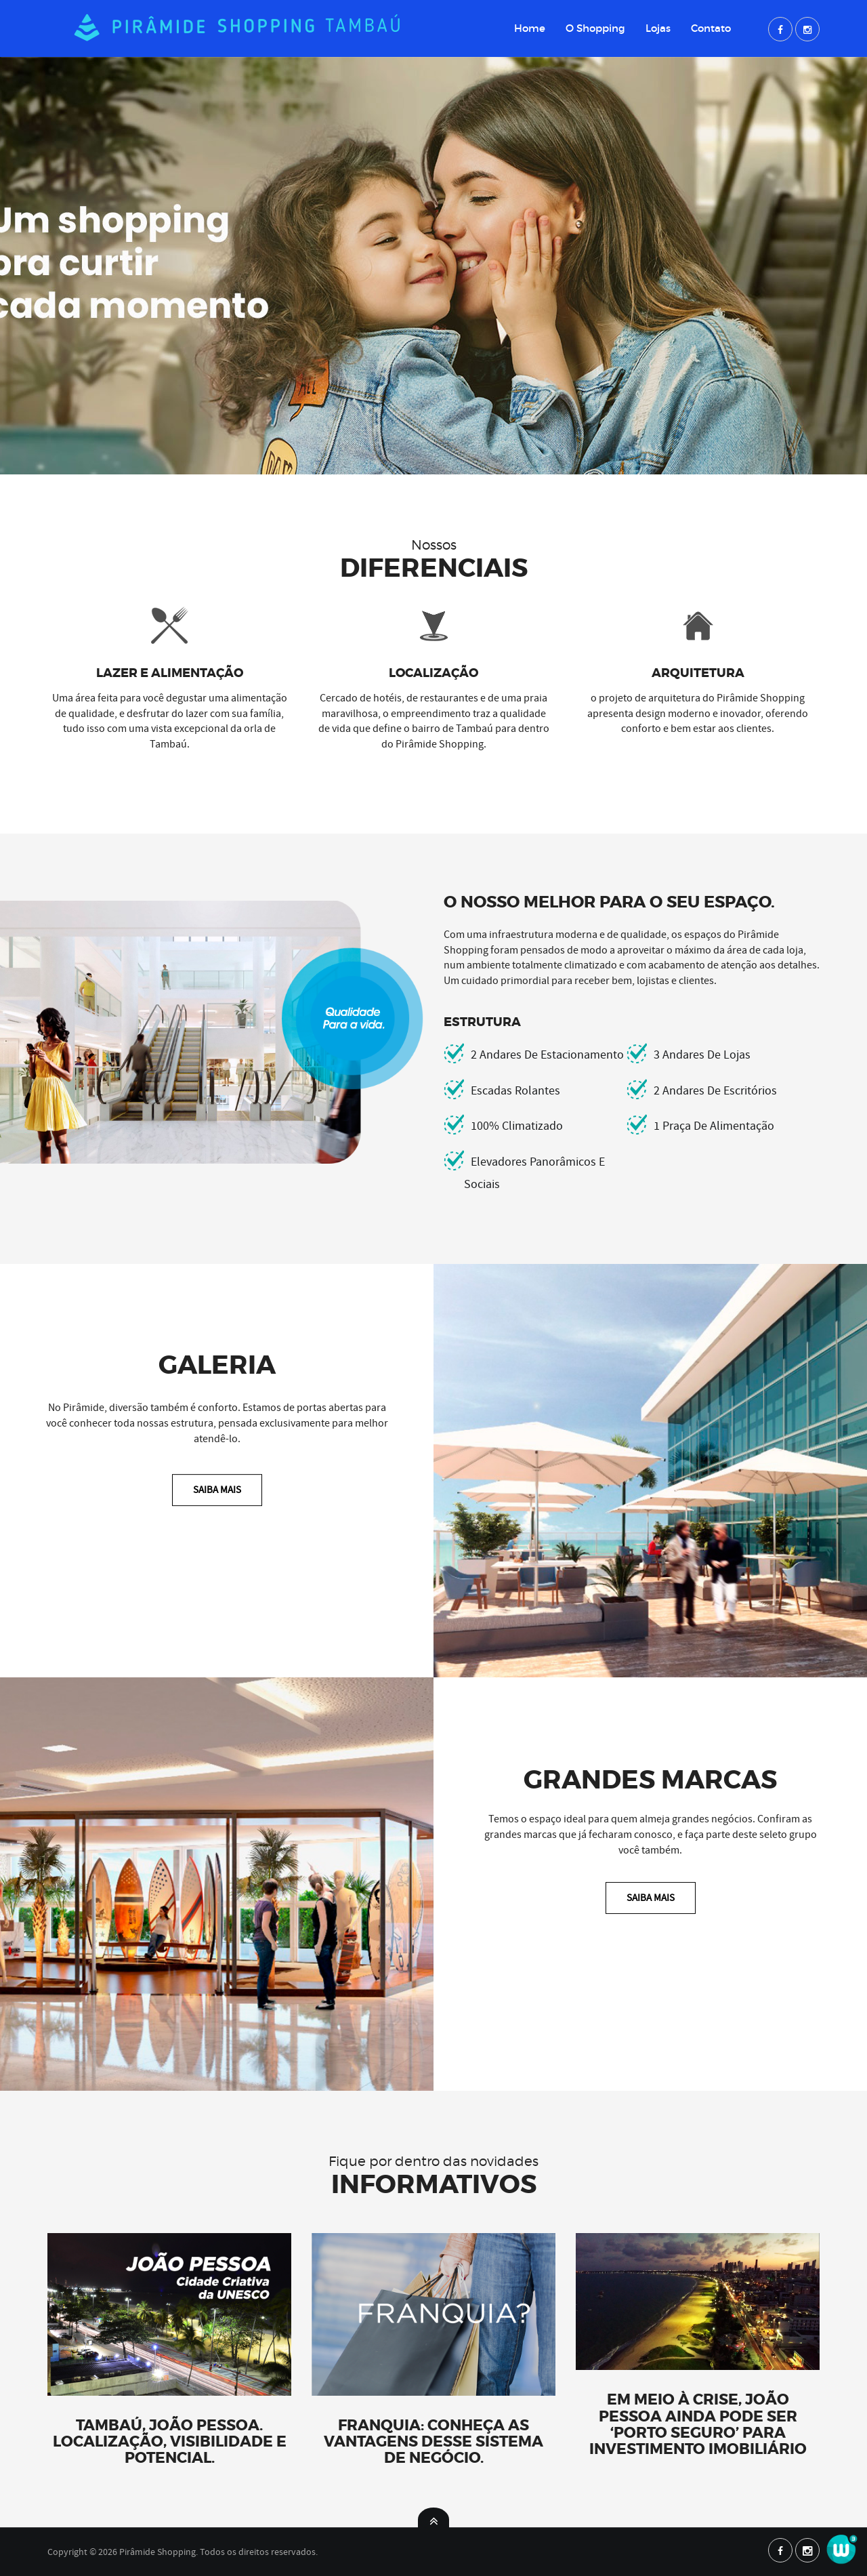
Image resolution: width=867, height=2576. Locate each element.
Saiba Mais (217, 1489)
